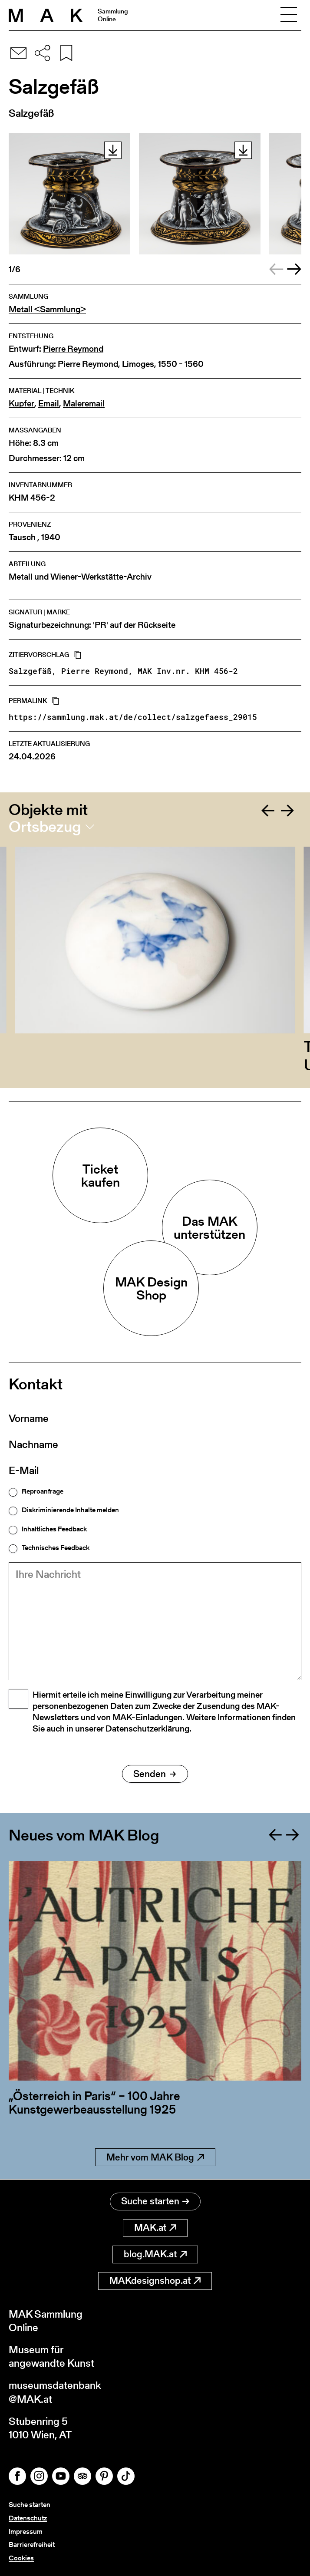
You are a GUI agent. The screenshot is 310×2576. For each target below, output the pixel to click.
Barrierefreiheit (32, 2545)
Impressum (26, 2531)
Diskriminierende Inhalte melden (70, 1510)
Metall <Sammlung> (47, 309)
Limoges (138, 364)
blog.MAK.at (155, 2254)
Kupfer (21, 403)
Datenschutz (28, 2518)
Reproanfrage (42, 1491)
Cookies (21, 2558)
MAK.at (155, 2227)
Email (48, 403)
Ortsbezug (45, 826)
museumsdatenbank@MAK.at (55, 2391)
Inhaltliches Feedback (54, 1529)
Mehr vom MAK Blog (155, 2157)
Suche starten (155, 2201)
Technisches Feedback (55, 1547)
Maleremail (84, 403)
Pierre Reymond (73, 348)
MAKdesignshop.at (155, 2280)
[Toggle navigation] (288, 15)
